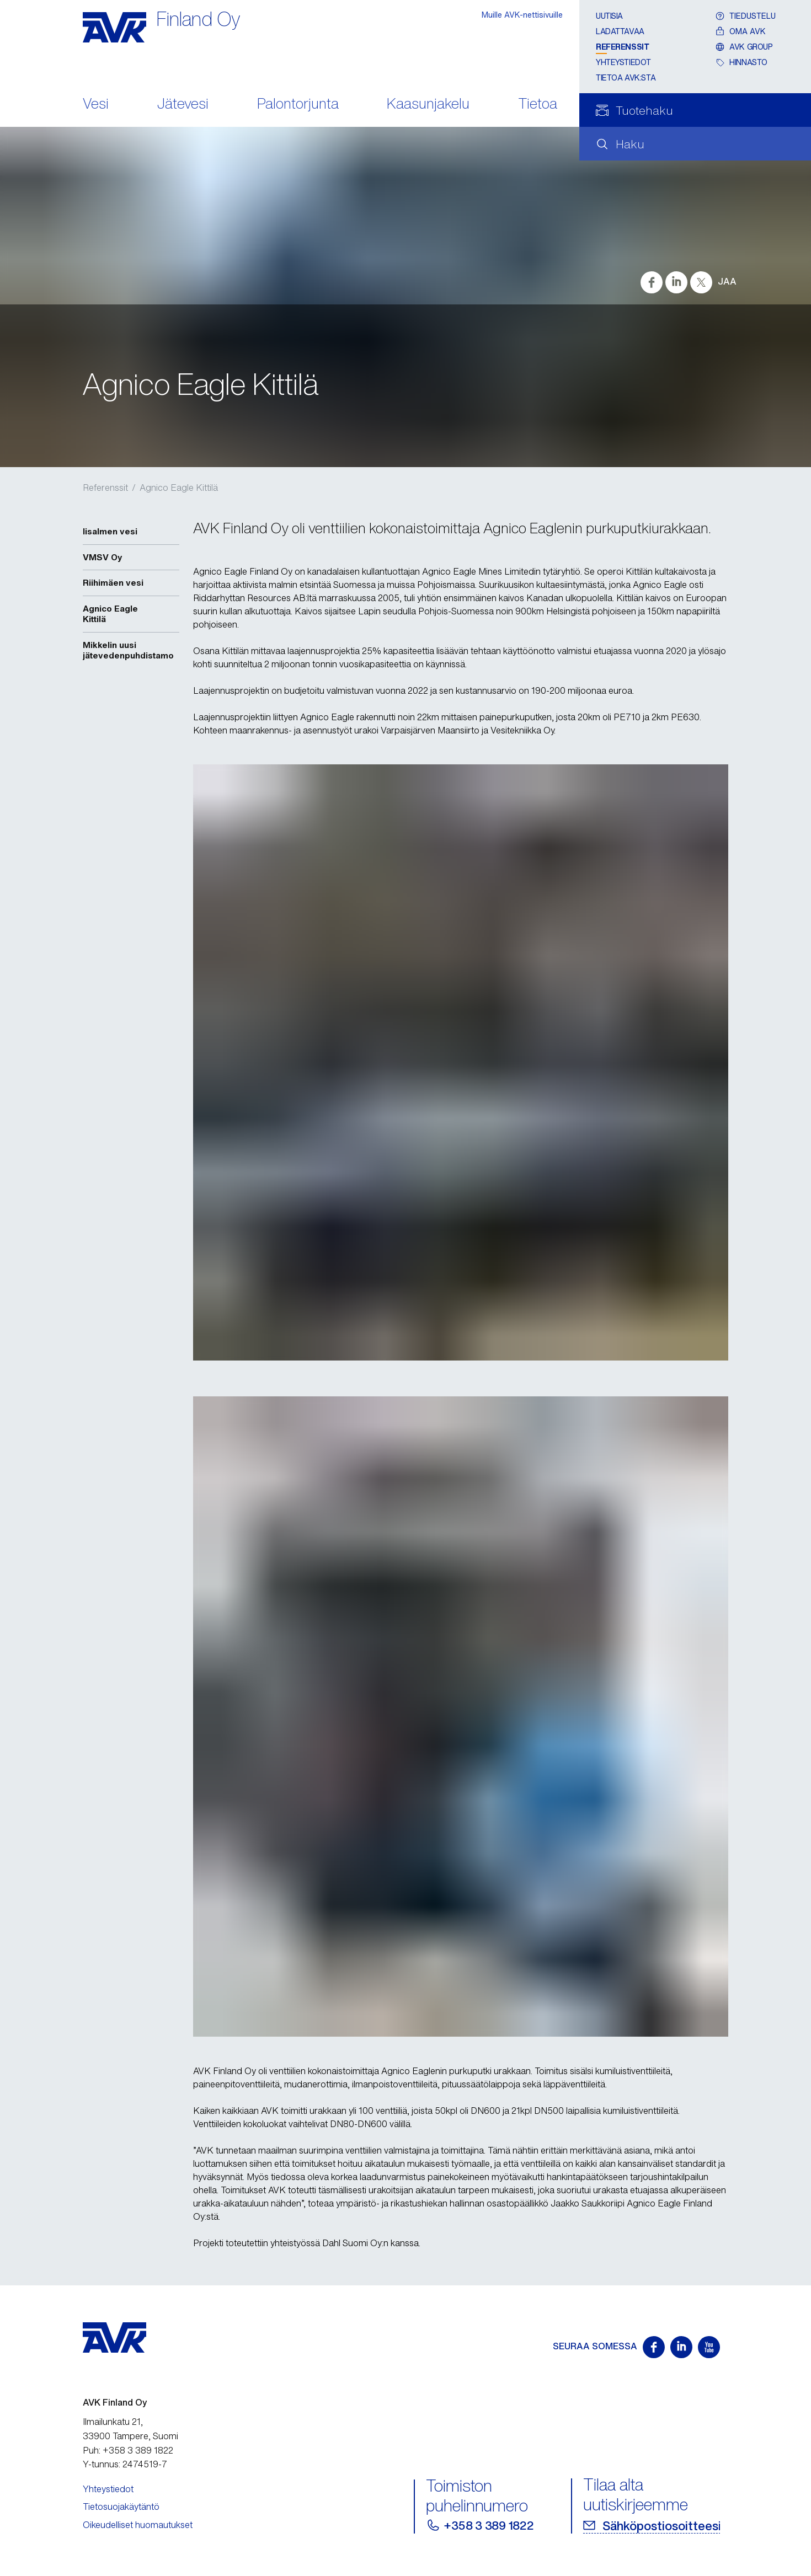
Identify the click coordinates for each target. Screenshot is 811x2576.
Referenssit (622, 46)
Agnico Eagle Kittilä (179, 487)
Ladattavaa (620, 31)
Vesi (96, 104)
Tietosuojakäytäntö (121, 2506)
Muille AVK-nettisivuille (522, 14)
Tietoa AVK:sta (625, 77)
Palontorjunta (298, 104)
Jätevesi (183, 104)
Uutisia (609, 16)
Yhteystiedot (623, 62)
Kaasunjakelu (428, 104)
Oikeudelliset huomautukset (138, 2524)
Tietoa (537, 104)
